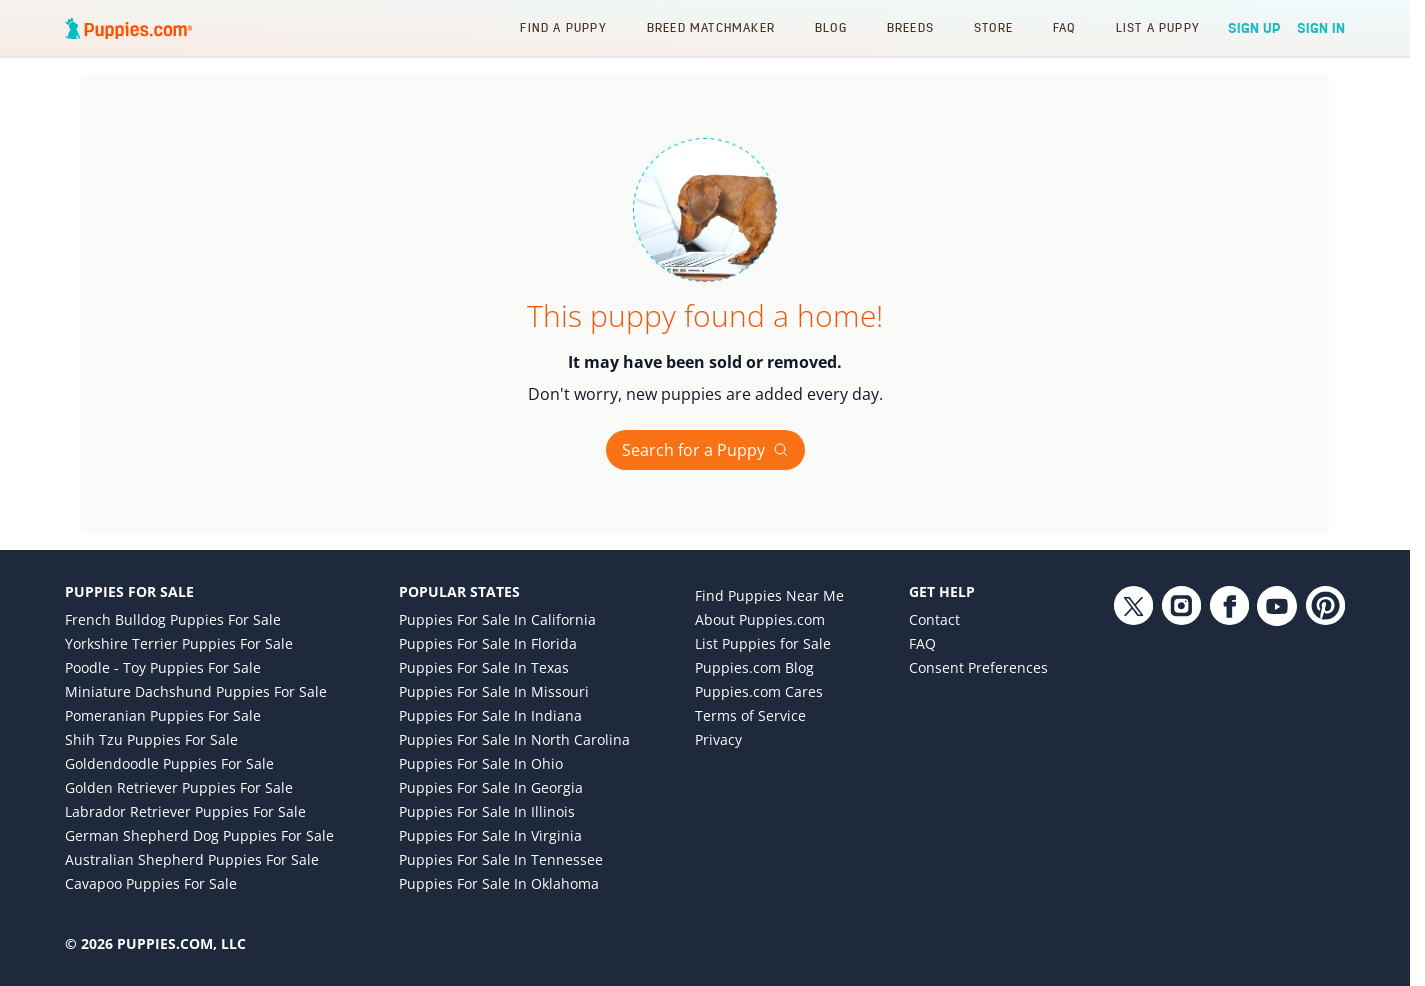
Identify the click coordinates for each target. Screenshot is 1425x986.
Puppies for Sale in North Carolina (514, 739)
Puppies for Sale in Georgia (491, 787)
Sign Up (1254, 28)
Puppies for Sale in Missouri (494, 691)
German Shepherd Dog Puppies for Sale (199, 835)
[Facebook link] (1229, 750)
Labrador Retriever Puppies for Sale (185, 811)
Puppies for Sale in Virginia (490, 835)
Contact (934, 619)
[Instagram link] (1181, 750)
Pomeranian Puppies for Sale (163, 715)
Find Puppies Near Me (769, 595)
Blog (831, 27)
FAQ (1064, 27)
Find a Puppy (563, 27)
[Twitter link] (1133, 750)
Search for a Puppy (705, 450)
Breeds (910, 27)
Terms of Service (750, 715)
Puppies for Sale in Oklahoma (499, 883)
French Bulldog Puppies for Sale (173, 619)
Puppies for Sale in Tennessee (501, 859)
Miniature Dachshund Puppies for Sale (196, 691)
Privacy (718, 739)
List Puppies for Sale (763, 643)
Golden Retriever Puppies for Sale (179, 787)
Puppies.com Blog (754, 667)
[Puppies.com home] (129, 28)
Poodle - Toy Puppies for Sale (163, 667)
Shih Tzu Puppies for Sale (151, 739)
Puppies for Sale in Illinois (487, 811)
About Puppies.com (760, 619)
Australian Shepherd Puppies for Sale (192, 859)
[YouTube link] (1277, 750)
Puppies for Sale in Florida (488, 643)
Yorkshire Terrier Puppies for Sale (179, 643)
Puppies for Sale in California (497, 619)
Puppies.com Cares (759, 691)
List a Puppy (1158, 27)
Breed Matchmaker (711, 27)
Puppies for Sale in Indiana (490, 715)
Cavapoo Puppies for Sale (151, 883)
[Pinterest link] (1325, 750)
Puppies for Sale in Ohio (481, 763)
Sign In (1321, 28)
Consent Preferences (978, 667)
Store (993, 27)
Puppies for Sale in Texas (484, 667)
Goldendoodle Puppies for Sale (169, 763)
